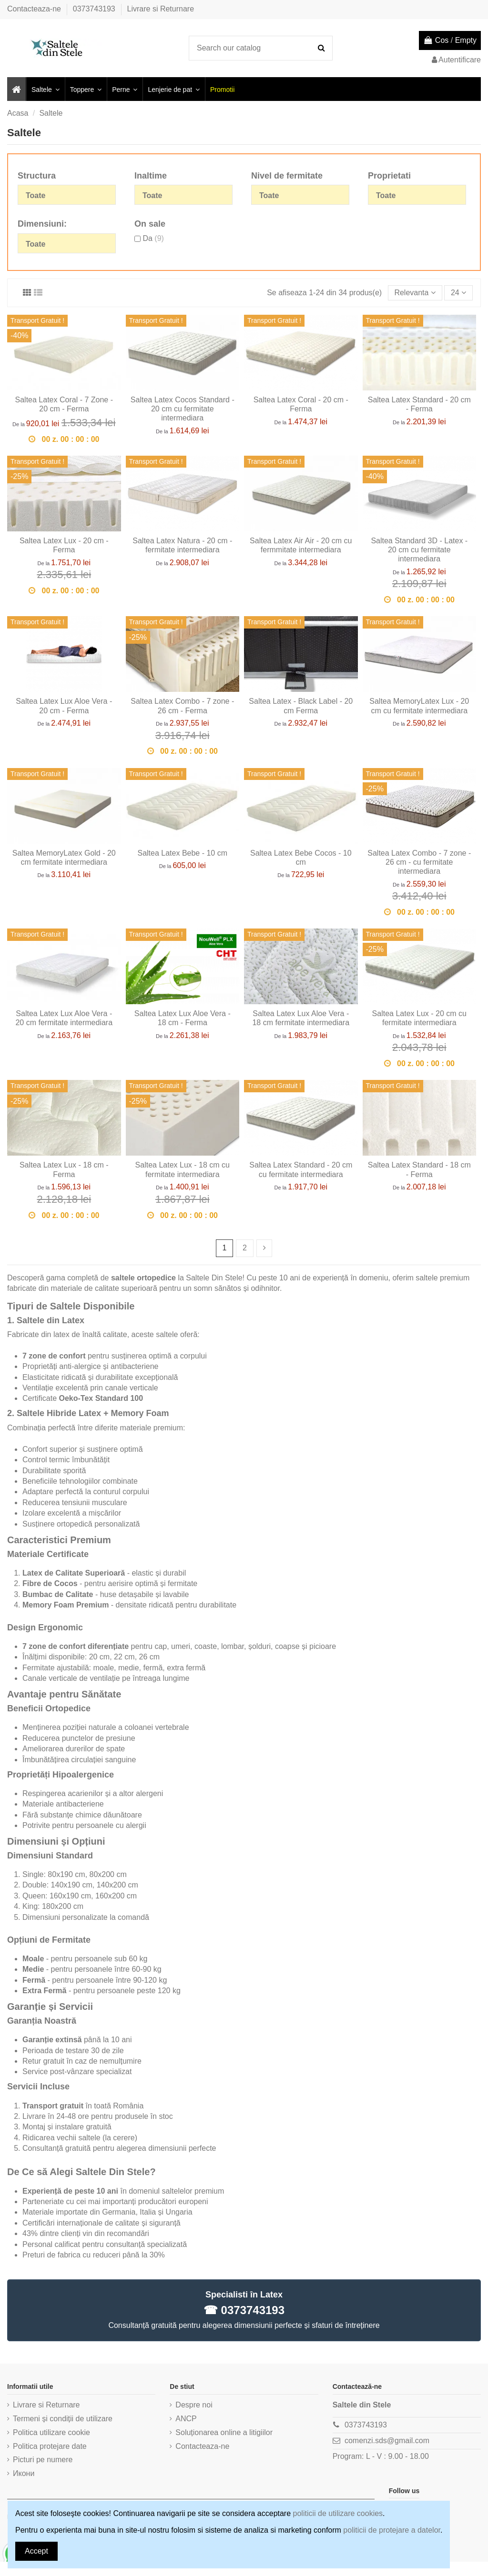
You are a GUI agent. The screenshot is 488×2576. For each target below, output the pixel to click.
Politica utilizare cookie (51, 2432)
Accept (36, 2551)
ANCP (185, 2419)
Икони (23, 2473)
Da (152, 238)
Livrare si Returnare (160, 9)
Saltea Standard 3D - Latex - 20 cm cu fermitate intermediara (419, 550)
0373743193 (95, 9)
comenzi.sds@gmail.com (387, 2440)
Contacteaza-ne (35, 9)
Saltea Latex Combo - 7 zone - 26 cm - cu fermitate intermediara (419, 862)
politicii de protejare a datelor (391, 2530)
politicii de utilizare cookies (338, 2513)
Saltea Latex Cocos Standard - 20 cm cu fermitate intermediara (182, 409)
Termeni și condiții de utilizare (62, 2419)
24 (458, 293)
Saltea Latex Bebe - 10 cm (182, 853)
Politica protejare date (50, 2446)
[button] (45, 89)
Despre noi (193, 2405)
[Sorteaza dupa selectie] (415, 292)
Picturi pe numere (42, 2460)
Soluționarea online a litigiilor (224, 2432)
